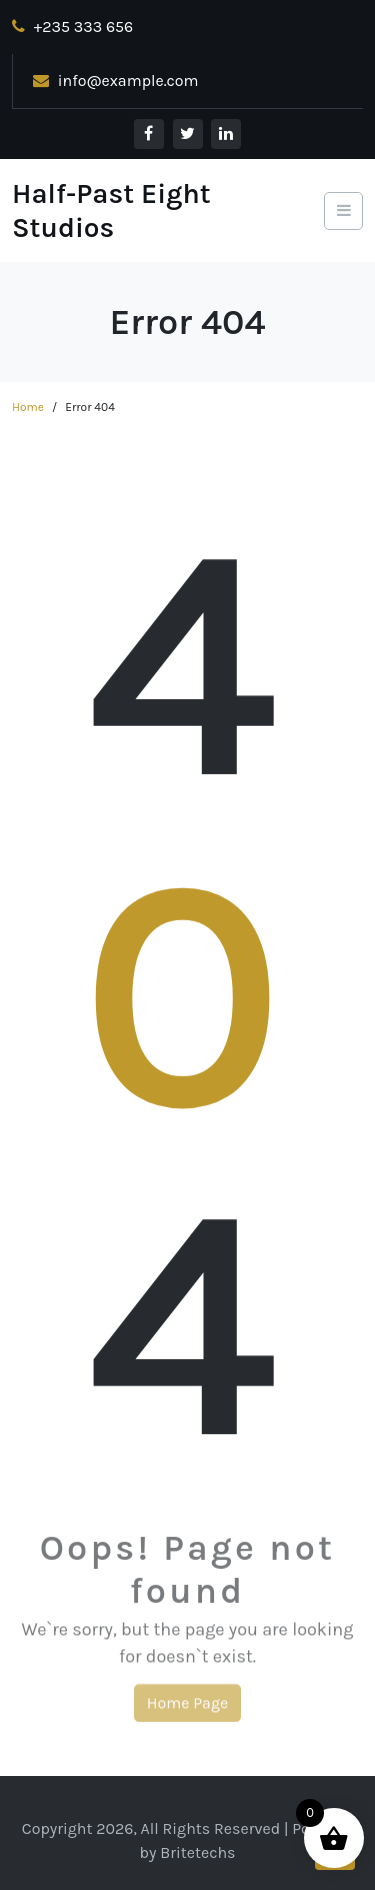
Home (28, 407)
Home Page (187, 1706)
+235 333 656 (72, 26)
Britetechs (197, 1852)
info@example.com (116, 80)
